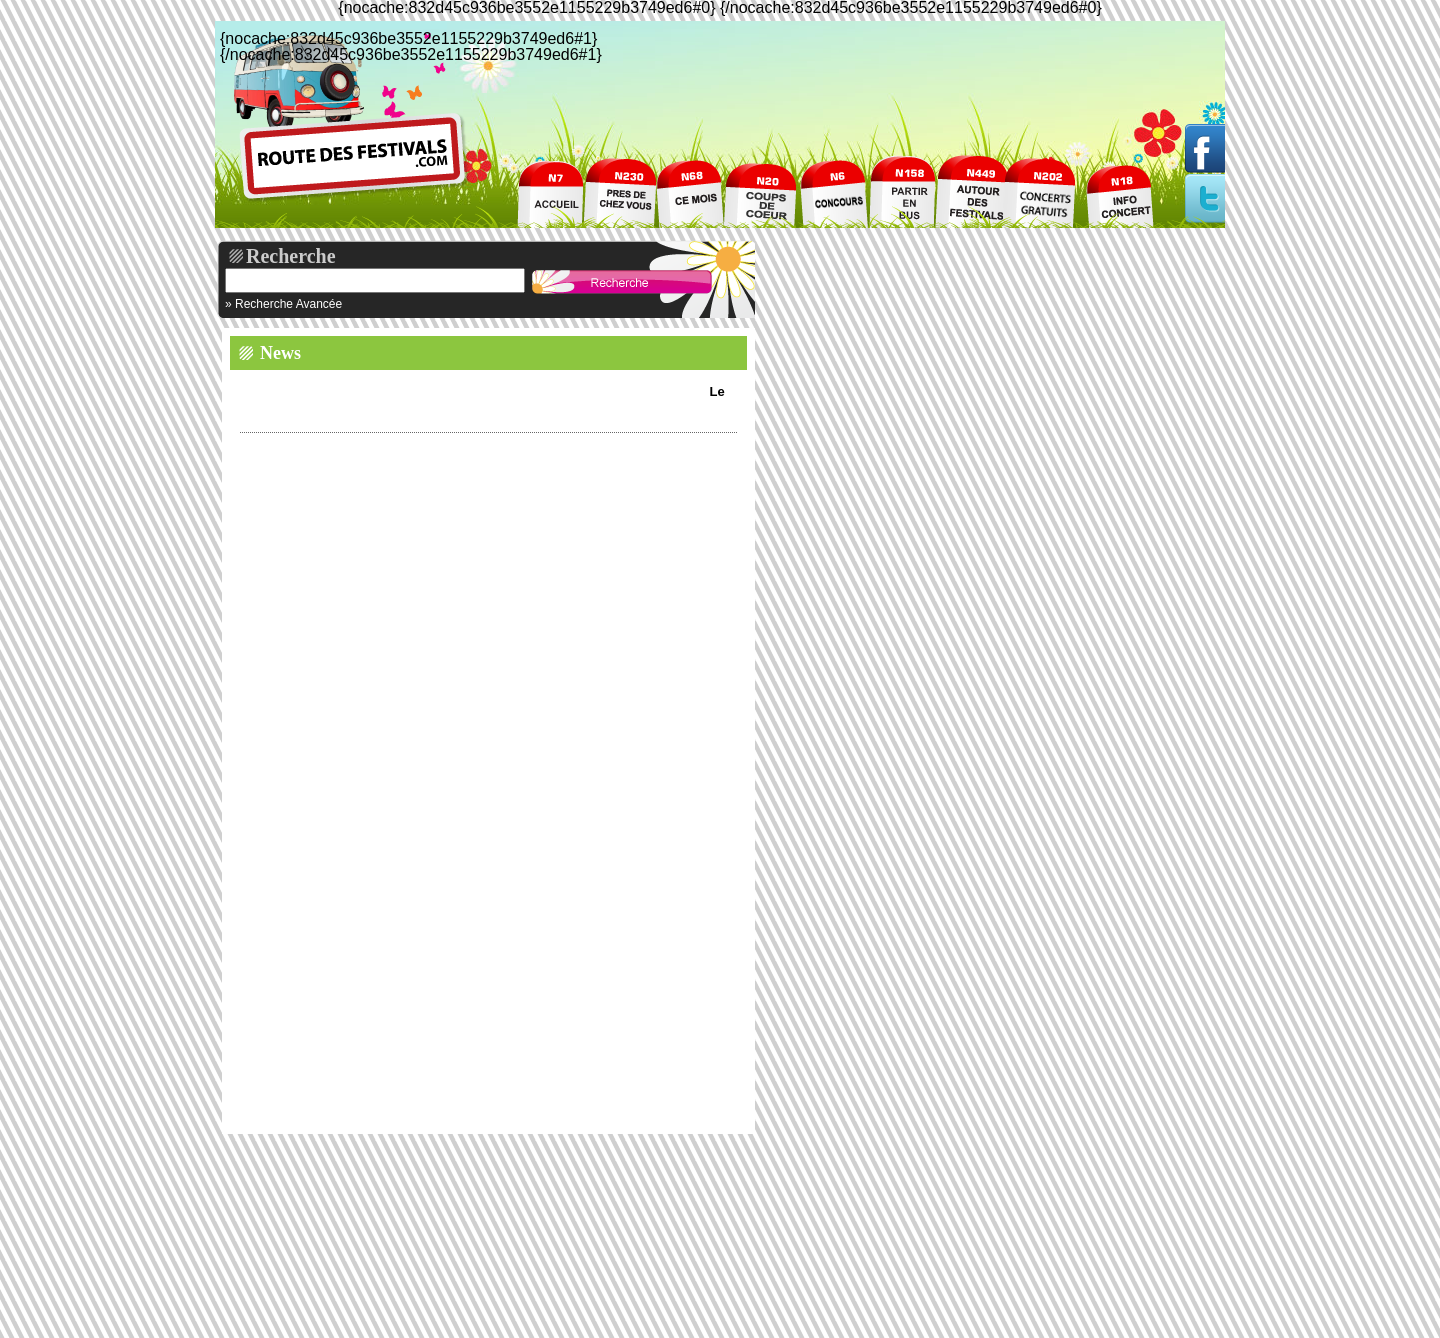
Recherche (291, 256)
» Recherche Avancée (283, 304)
